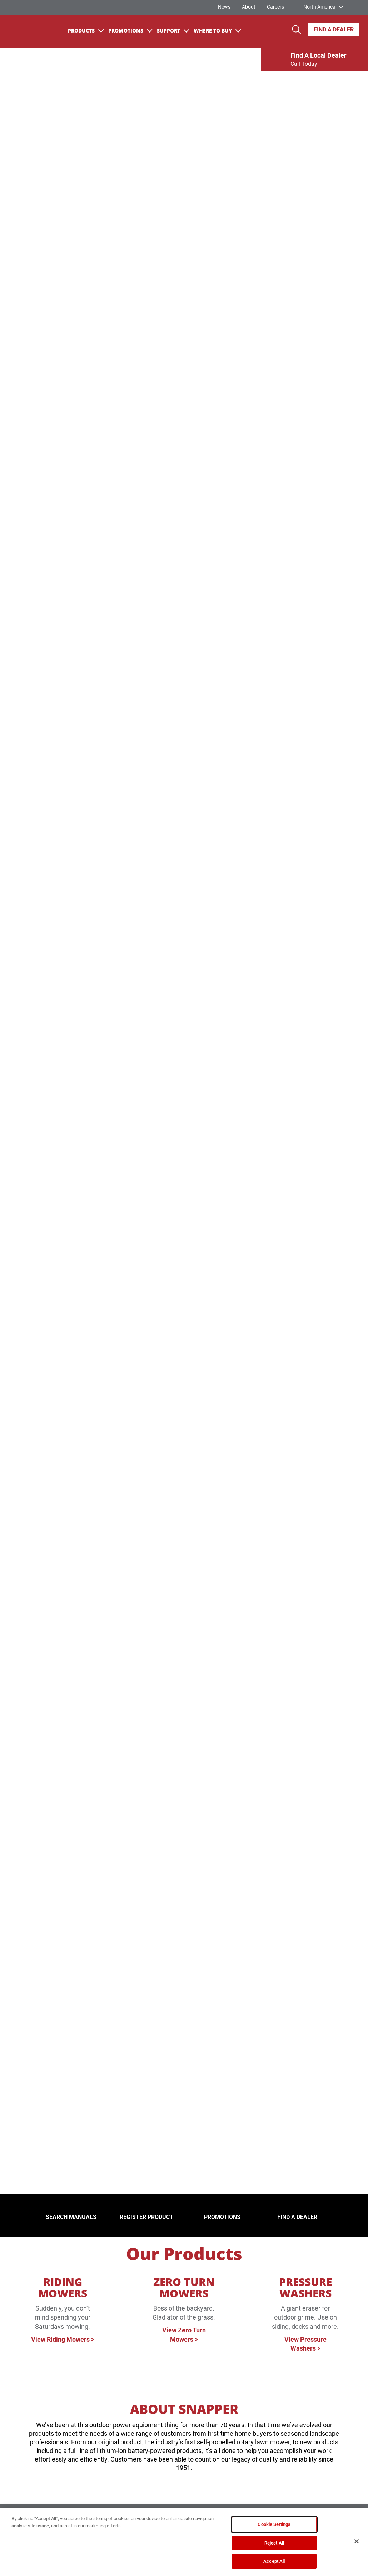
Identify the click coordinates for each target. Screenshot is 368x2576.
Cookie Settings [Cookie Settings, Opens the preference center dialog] (274, 2524)
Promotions (130, 30)
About (248, 7)
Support (173, 30)
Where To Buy (217, 30)
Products (86, 30)
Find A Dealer (334, 29)
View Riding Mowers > (62, 2339)
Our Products (184, 2253)
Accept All (274, 2561)
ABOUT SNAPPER (184, 2409)
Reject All (274, 2543)
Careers (275, 7)
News (224, 7)
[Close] (356, 2541)
